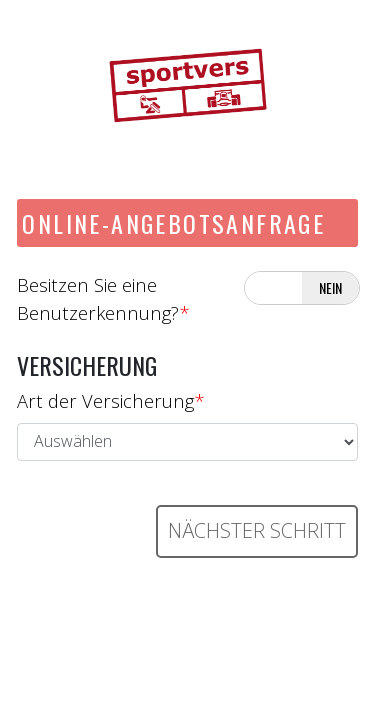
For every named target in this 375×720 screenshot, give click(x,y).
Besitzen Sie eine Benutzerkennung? (103, 298)
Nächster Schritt (257, 530)
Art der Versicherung (111, 400)
